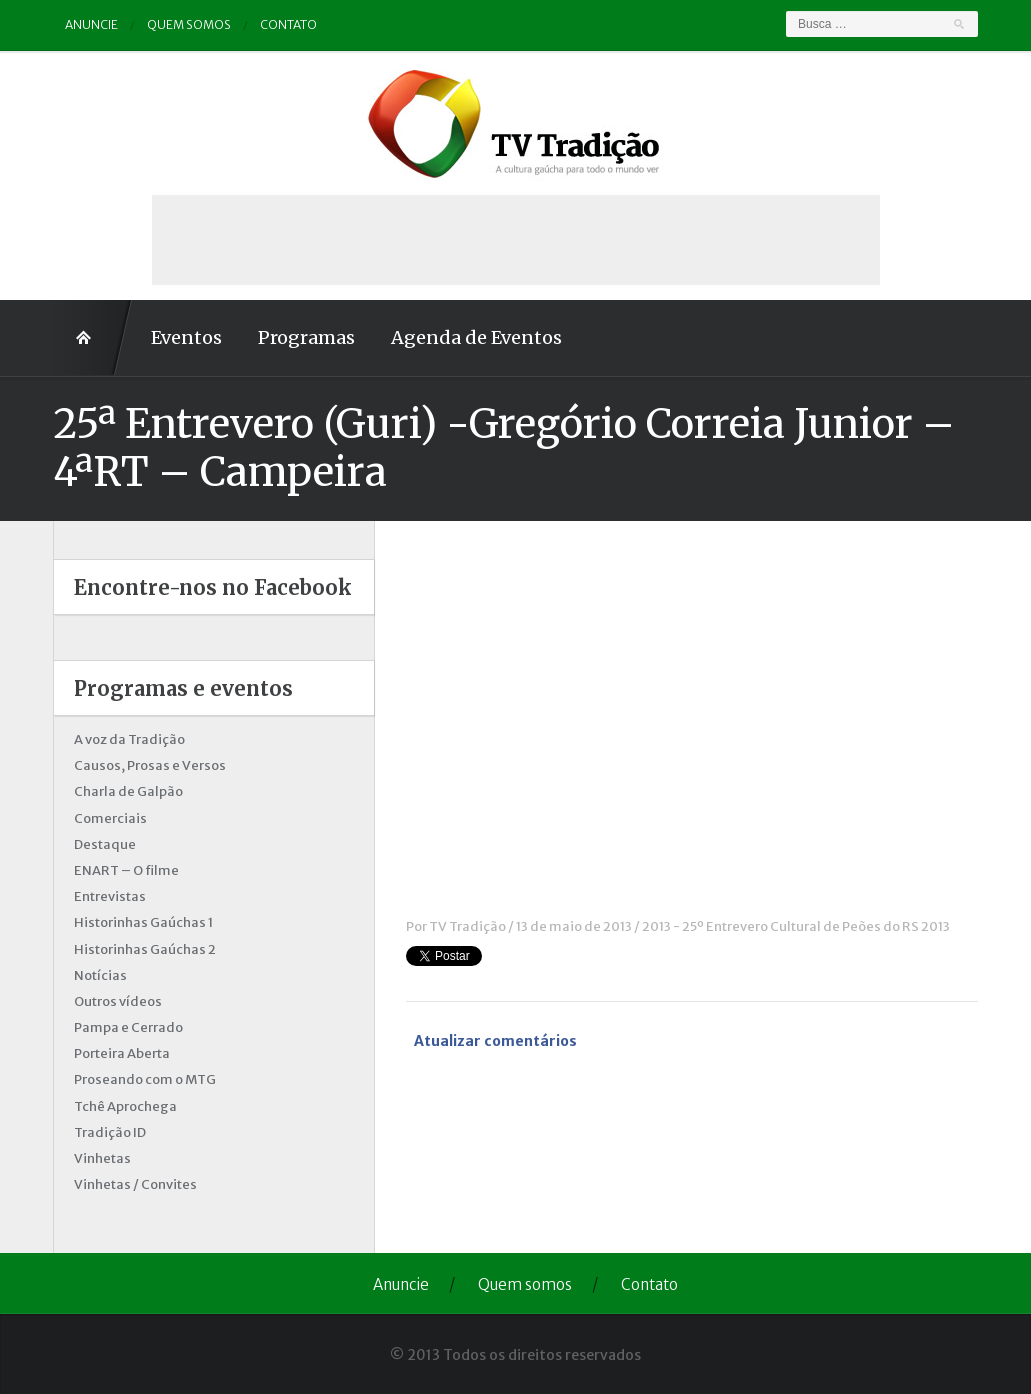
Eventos (186, 337)
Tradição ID (110, 1132)
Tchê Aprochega (125, 1106)
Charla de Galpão (128, 791)
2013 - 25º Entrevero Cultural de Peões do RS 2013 (796, 926)
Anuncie (91, 24)
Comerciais (110, 818)
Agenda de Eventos (476, 337)
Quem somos (189, 24)
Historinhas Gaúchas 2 (145, 949)
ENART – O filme (126, 870)
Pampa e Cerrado (128, 1027)
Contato (288, 24)
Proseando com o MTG (145, 1079)
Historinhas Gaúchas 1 (143, 922)
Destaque (105, 844)
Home (93, 338)
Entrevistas (110, 896)
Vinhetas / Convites (135, 1184)
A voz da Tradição (129, 739)
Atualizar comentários (495, 1041)
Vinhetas (102, 1158)
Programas (306, 337)
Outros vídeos (118, 1001)
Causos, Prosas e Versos (150, 765)
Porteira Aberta (122, 1053)
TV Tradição (467, 926)
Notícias (100, 975)
